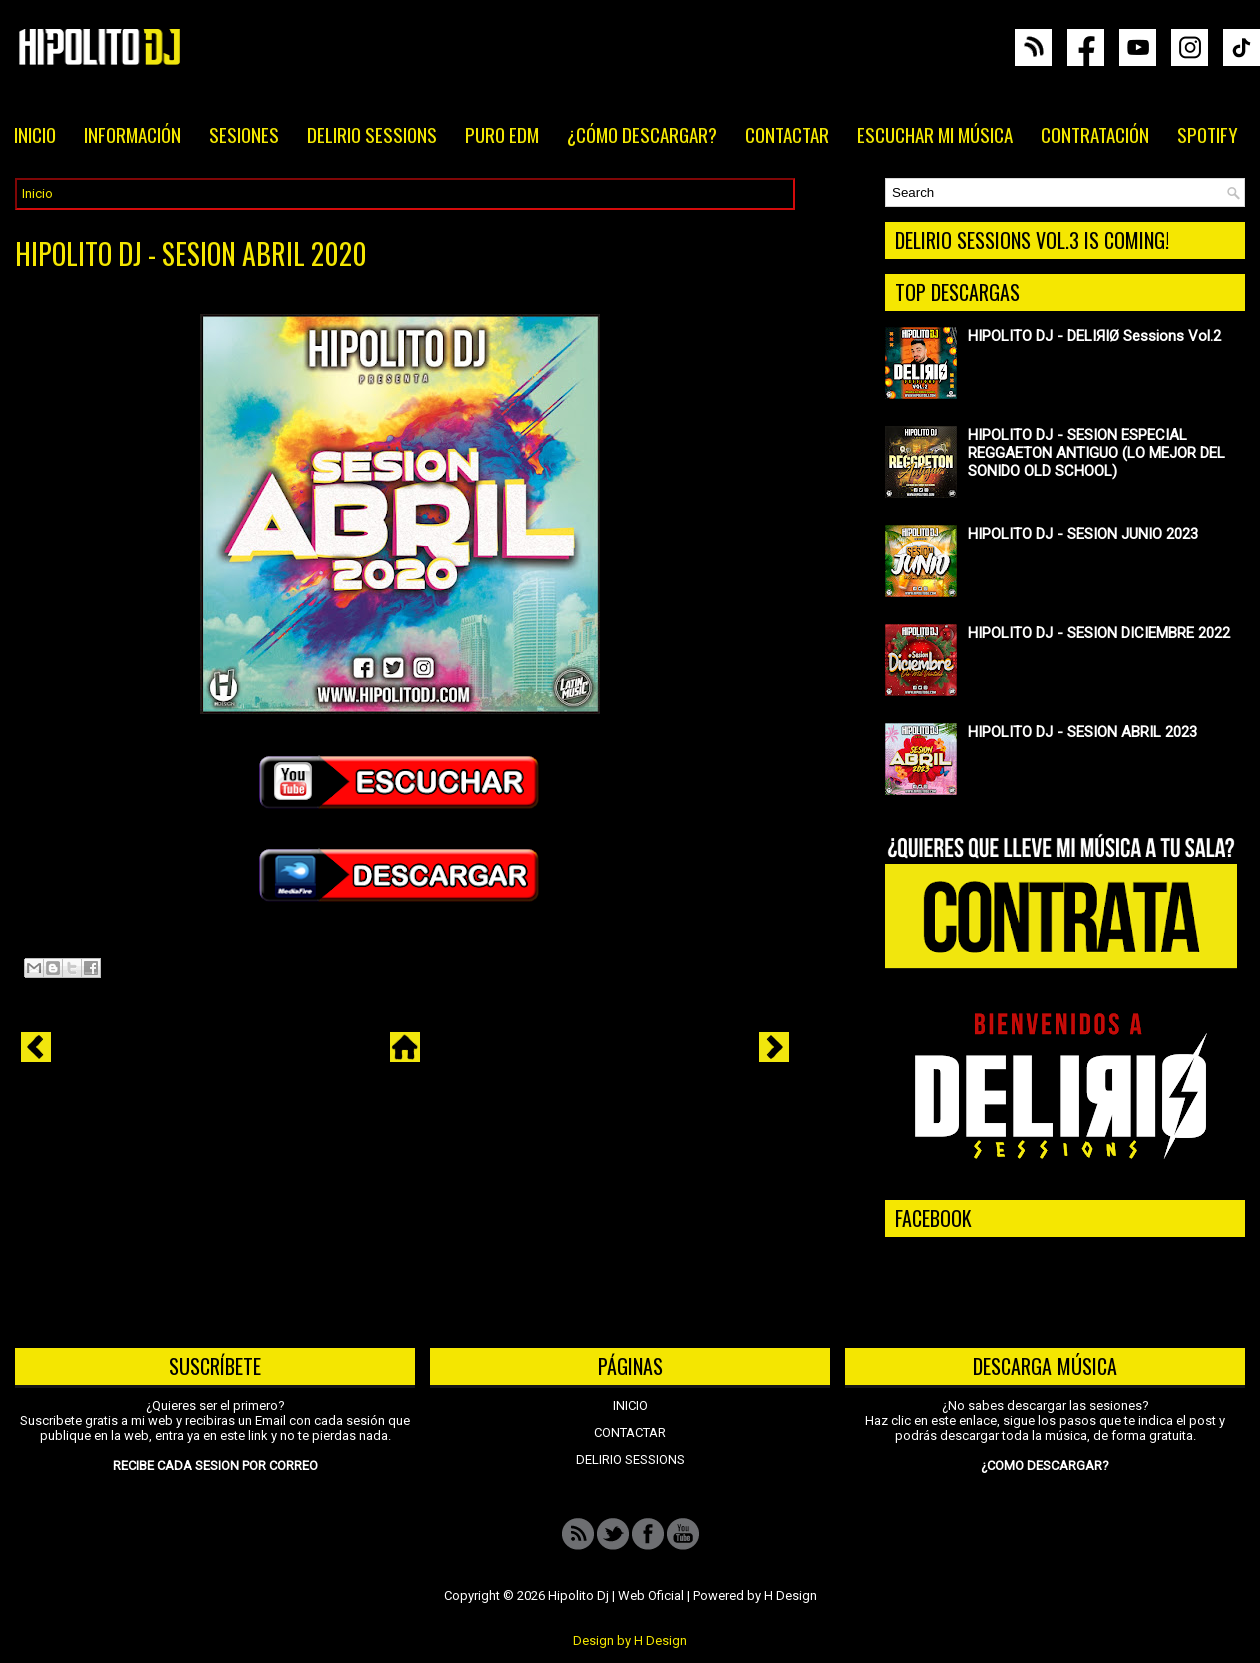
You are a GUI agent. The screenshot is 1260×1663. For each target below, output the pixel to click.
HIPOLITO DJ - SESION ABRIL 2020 (191, 254)
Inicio (37, 193)
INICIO (35, 134)
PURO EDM (502, 134)
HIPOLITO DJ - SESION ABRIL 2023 (1082, 732)
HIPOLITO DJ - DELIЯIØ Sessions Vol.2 (1094, 336)
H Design (790, 1595)
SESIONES (244, 134)
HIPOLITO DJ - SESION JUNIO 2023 (1083, 534)
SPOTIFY (1207, 134)
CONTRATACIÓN (1095, 134)
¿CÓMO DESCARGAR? (642, 134)
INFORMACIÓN (132, 134)
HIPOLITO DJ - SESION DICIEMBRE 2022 (1099, 633)
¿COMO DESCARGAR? (1045, 1465)
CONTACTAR (787, 134)
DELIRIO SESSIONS (372, 134)
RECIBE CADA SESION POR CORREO (215, 1465)
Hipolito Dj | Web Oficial (616, 1595)
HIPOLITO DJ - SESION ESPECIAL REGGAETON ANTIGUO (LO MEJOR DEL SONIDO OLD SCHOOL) (1096, 453)
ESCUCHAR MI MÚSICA (935, 134)
